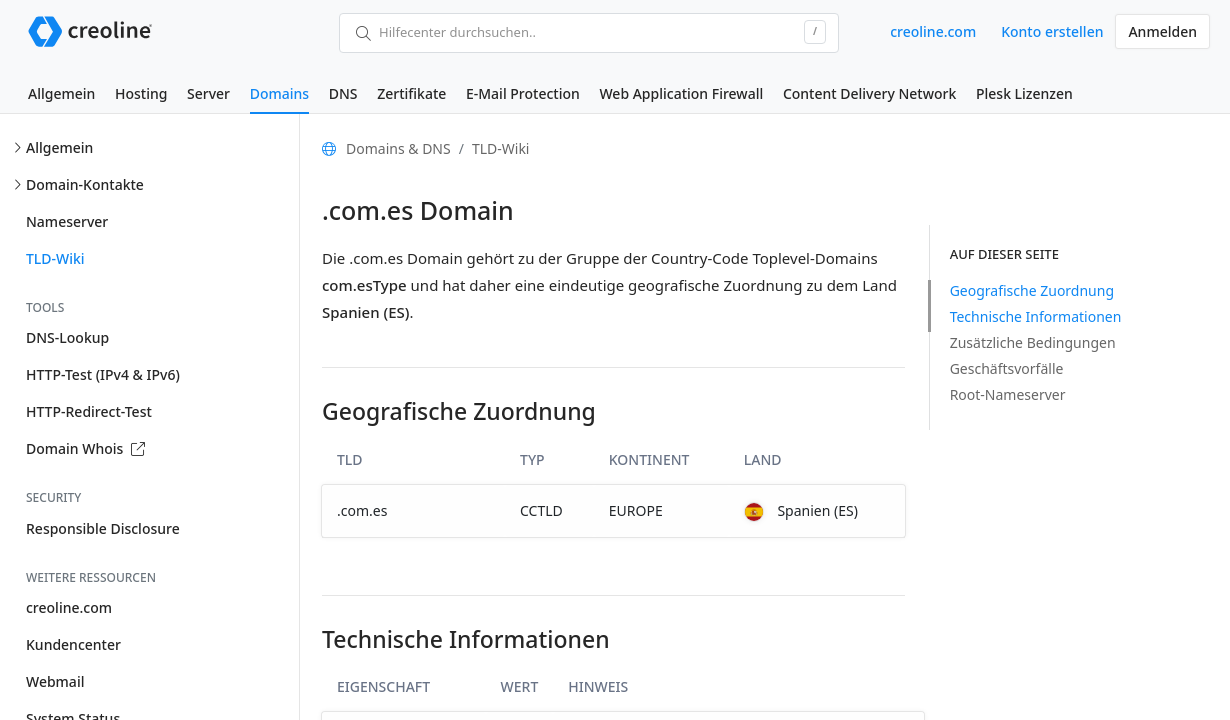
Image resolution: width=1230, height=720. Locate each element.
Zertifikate (411, 93)
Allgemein (61, 93)
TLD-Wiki (55, 258)
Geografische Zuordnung (1032, 290)
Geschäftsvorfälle (1007, 368)
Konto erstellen (1052, 31)
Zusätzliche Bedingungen (1033, 342)
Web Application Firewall (681, 93)
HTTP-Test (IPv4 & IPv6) (103, 374)
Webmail (55, 681)
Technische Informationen (1036, 316)
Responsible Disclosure (103, 528)
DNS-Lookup (67, 337)
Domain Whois (85, 448)
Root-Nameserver (1008, 394)
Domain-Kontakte (85, 184)
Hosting (141, 93)
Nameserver (67, 221)
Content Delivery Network (869, 93)
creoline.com (933, 31)
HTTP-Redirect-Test (89, 411)
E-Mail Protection (523, 93)
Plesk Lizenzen (1024, 93)
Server (208, 93)
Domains (279, 93)
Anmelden (1162, 31)
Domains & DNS (398, 148)
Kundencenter (73, 644)
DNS (343, 93)
